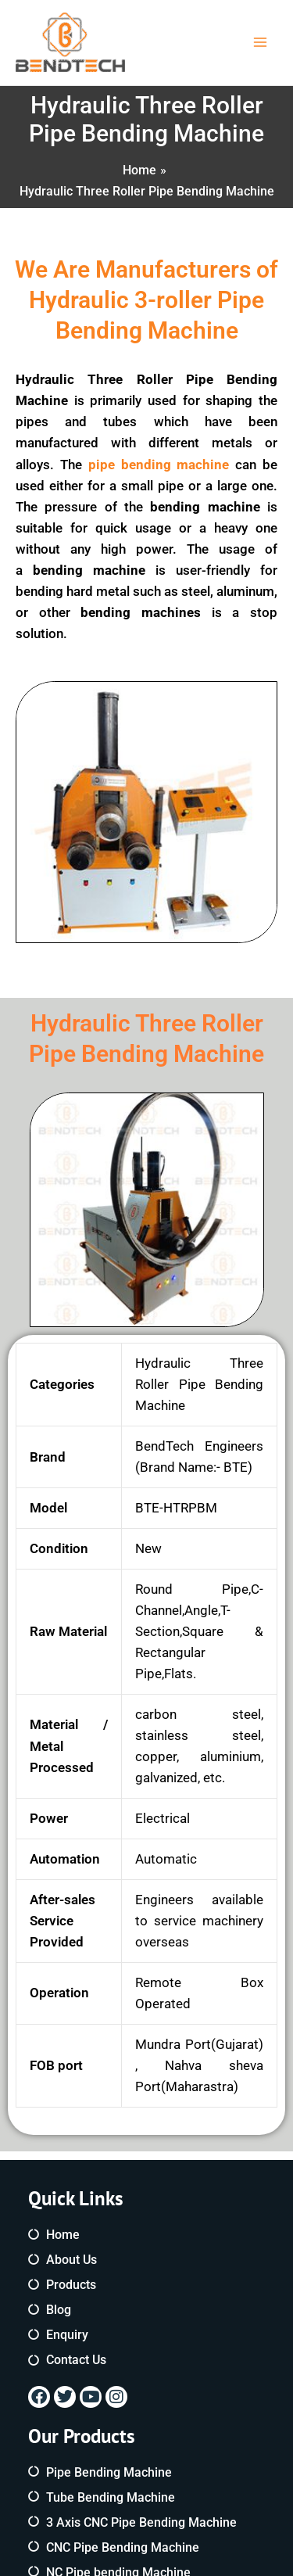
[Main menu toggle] (259, 42)
